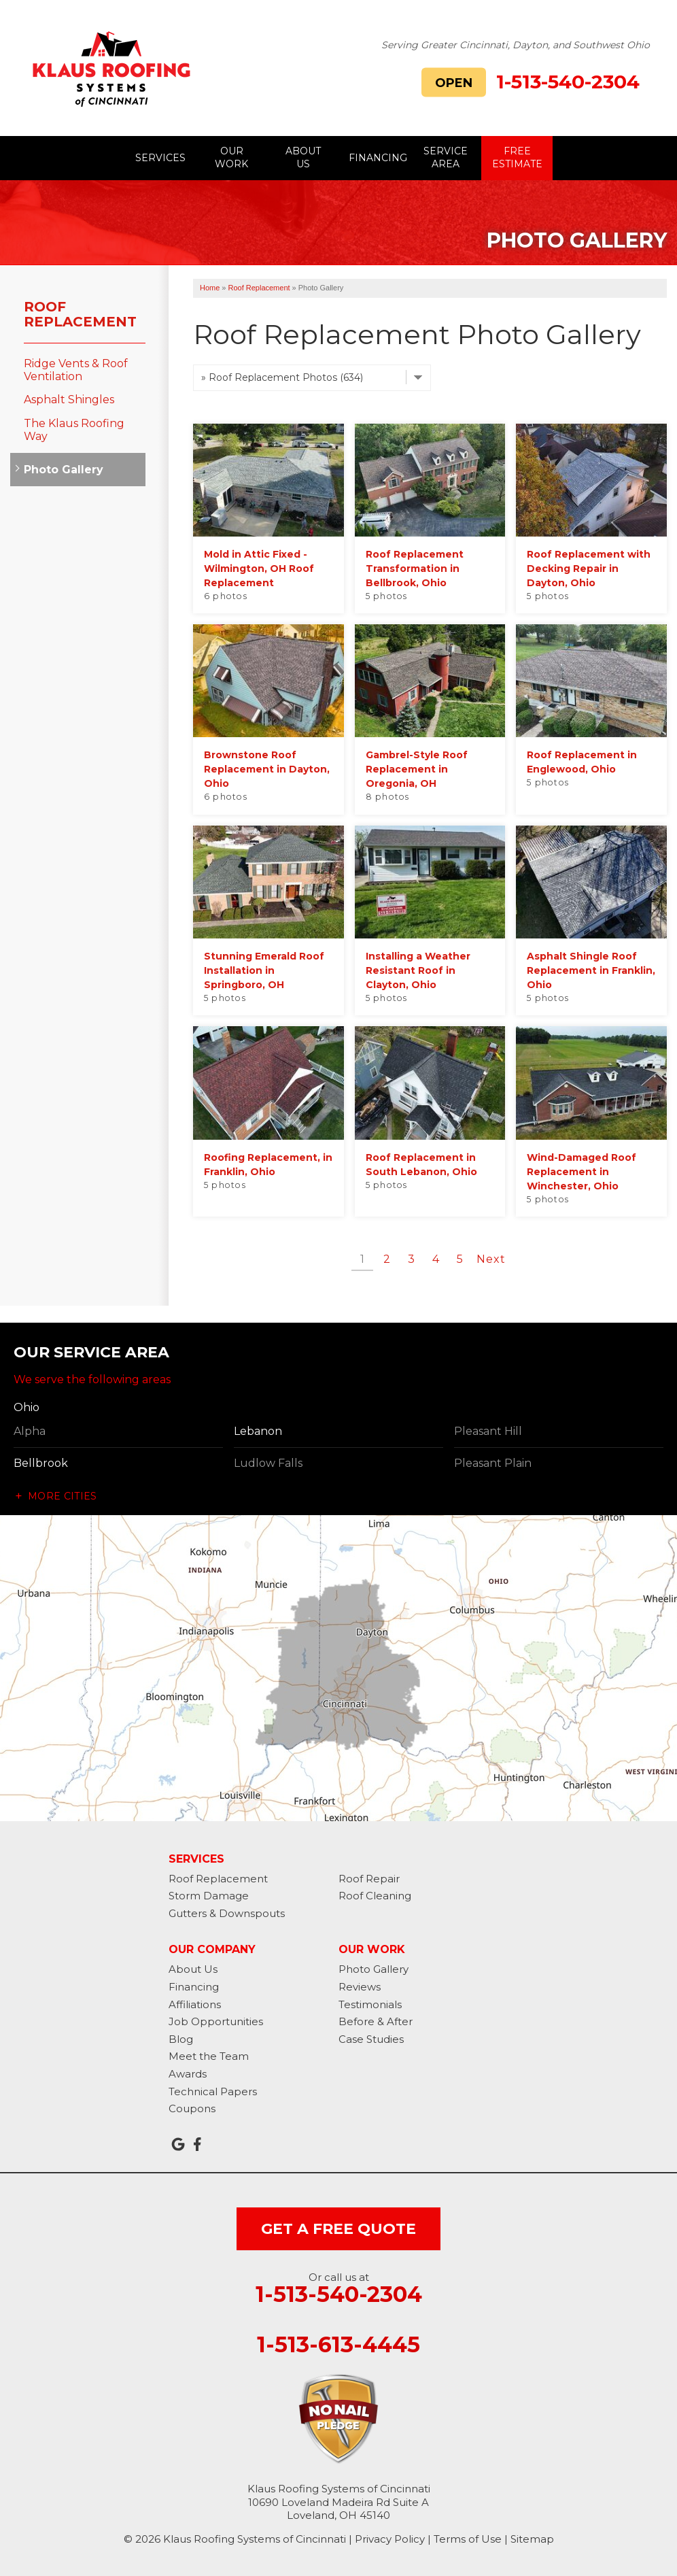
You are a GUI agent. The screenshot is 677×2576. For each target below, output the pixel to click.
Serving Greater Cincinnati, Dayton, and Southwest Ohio (515, 45)
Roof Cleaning (374, 1895)
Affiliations (195, 2004)
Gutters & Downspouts (227, 1913)
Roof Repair (369, 1878)
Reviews (359, 1986)
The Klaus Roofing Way (74, 430)
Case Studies (371, 2039)
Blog (181, 2039)
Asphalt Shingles (69, 399)
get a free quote (338, 2229)
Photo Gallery (63, 469)
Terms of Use (468, 2538)
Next (490, 1259)
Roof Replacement (80, 314)
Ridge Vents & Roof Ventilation (76, 370)
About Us (193, 1969)
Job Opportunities (216, 2021)
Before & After (375, 2021)
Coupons (192, 2108)
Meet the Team (209, 2056)
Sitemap (532, 2538)
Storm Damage (209, 1895)
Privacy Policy (390, 2538)
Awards (188, 2073)
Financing (194, 1986)
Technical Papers (213, 2091)
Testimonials (370, 2004)
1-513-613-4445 (338, 2345)
